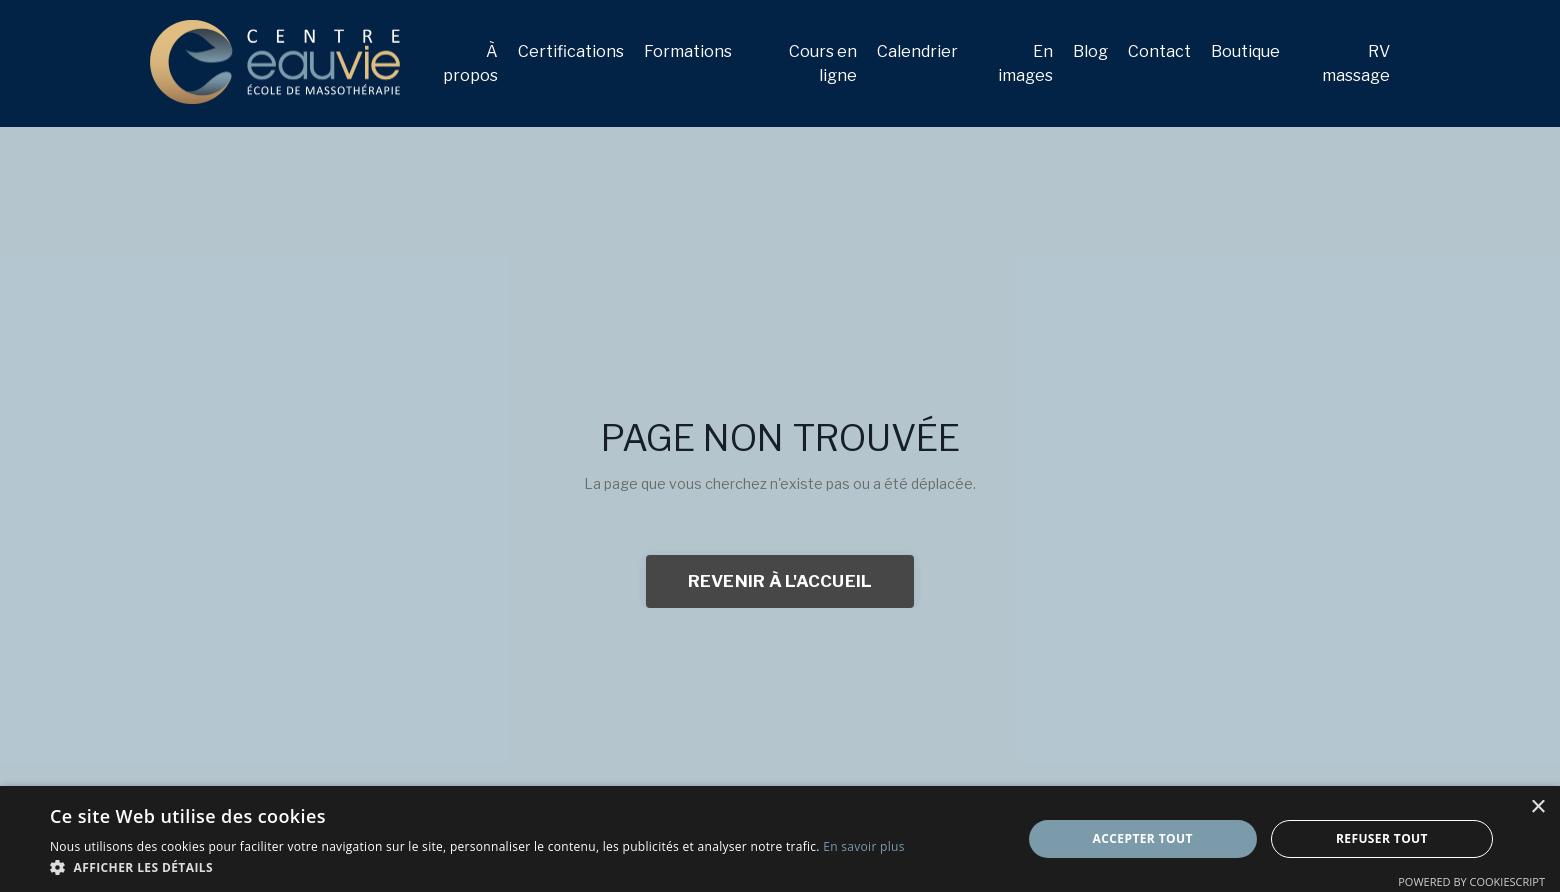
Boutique (1245, 51)
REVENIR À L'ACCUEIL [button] (780, 581)
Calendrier (917, 51)
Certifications (571, 51)
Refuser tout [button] (1382, 838)
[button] (477, 867)
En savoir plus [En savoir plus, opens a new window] (863, 846)
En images (1025, 63)
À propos (470, 63)
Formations (688, 51)
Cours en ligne (823, 63)
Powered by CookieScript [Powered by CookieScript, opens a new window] (1471, 881)
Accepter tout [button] (1143, 838)
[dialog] (780, 839)
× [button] (1537, 807)
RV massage (1356, 63)
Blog (1090, 51)
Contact (1159, 51)
